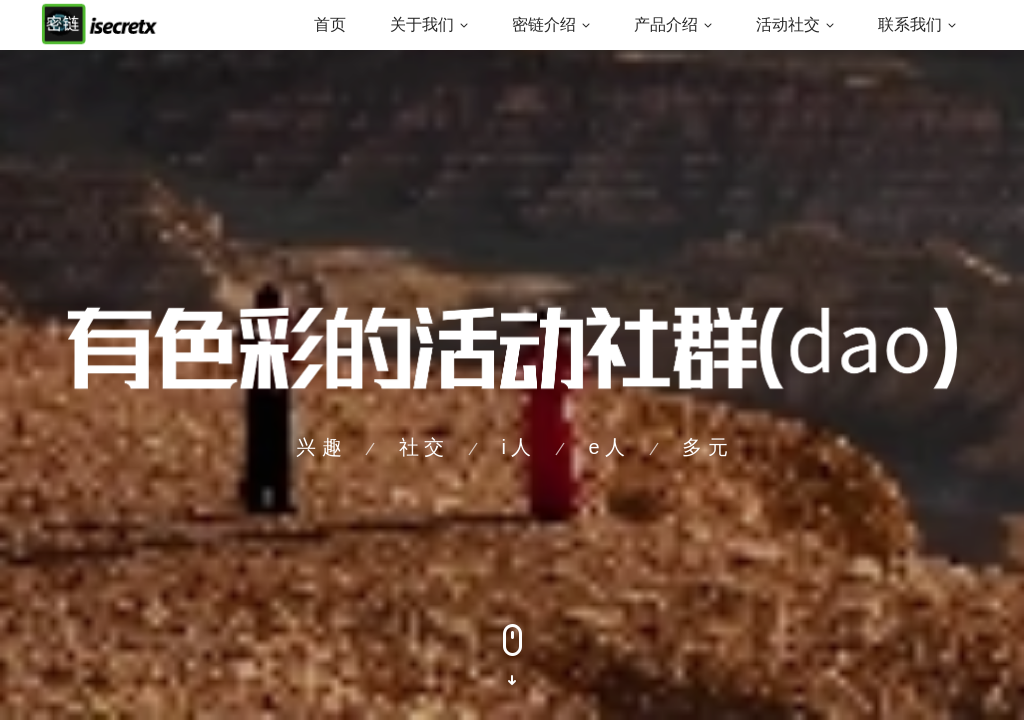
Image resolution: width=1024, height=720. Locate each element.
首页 (330, 24)
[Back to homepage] (100, 24)
